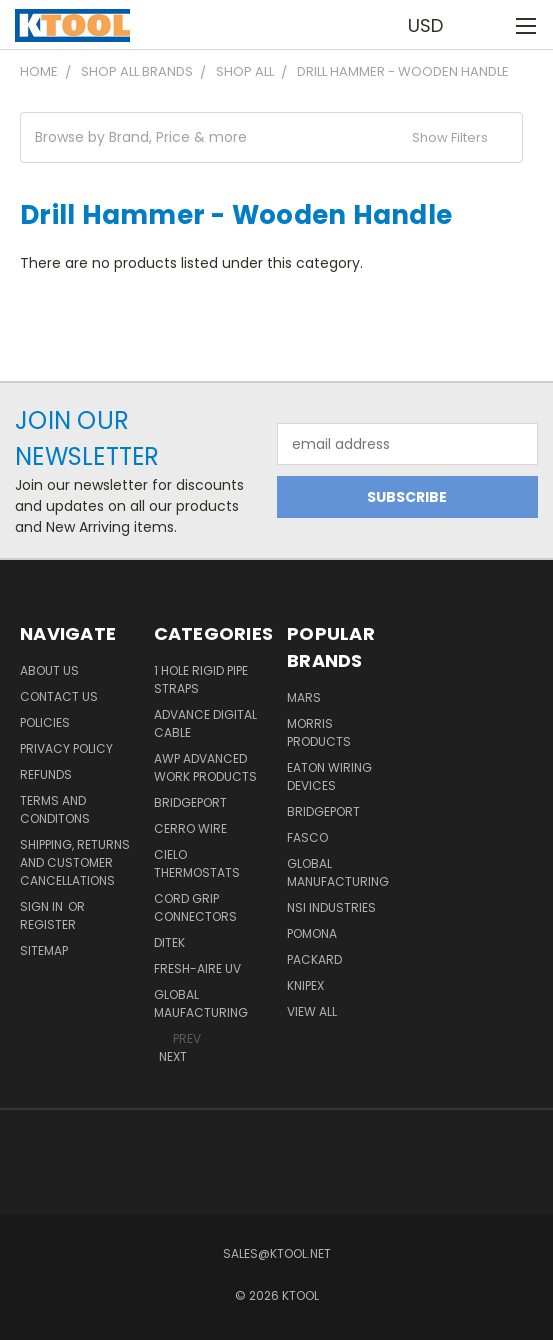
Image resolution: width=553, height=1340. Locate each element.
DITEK (169, 942)
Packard (314, 959)
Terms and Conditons (55, 809)
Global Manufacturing (338, 872)
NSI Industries (331, 907)
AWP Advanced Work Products (205, 767)
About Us (49, 670)
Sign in (43, 906)
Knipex (305, 985)
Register (48, 924)
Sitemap (44, 950)
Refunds (46, 774)
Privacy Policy (66, 748)
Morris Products (319, 732)
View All (312, 1011)
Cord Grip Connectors (195, 907)
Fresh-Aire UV (197, 968)
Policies (45, 722)
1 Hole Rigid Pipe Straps (201, 679)
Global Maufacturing (201, 1003)
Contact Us (59, 696)
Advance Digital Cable (205, 723)
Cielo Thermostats (197, 863)
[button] (271, 137)
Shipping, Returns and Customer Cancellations (75, 862)
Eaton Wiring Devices (329, 776)
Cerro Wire (190, 828)
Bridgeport (190, 802)
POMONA (312, 933)
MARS (304, 697)
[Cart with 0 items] (483, 25)
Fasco (307, 837)
